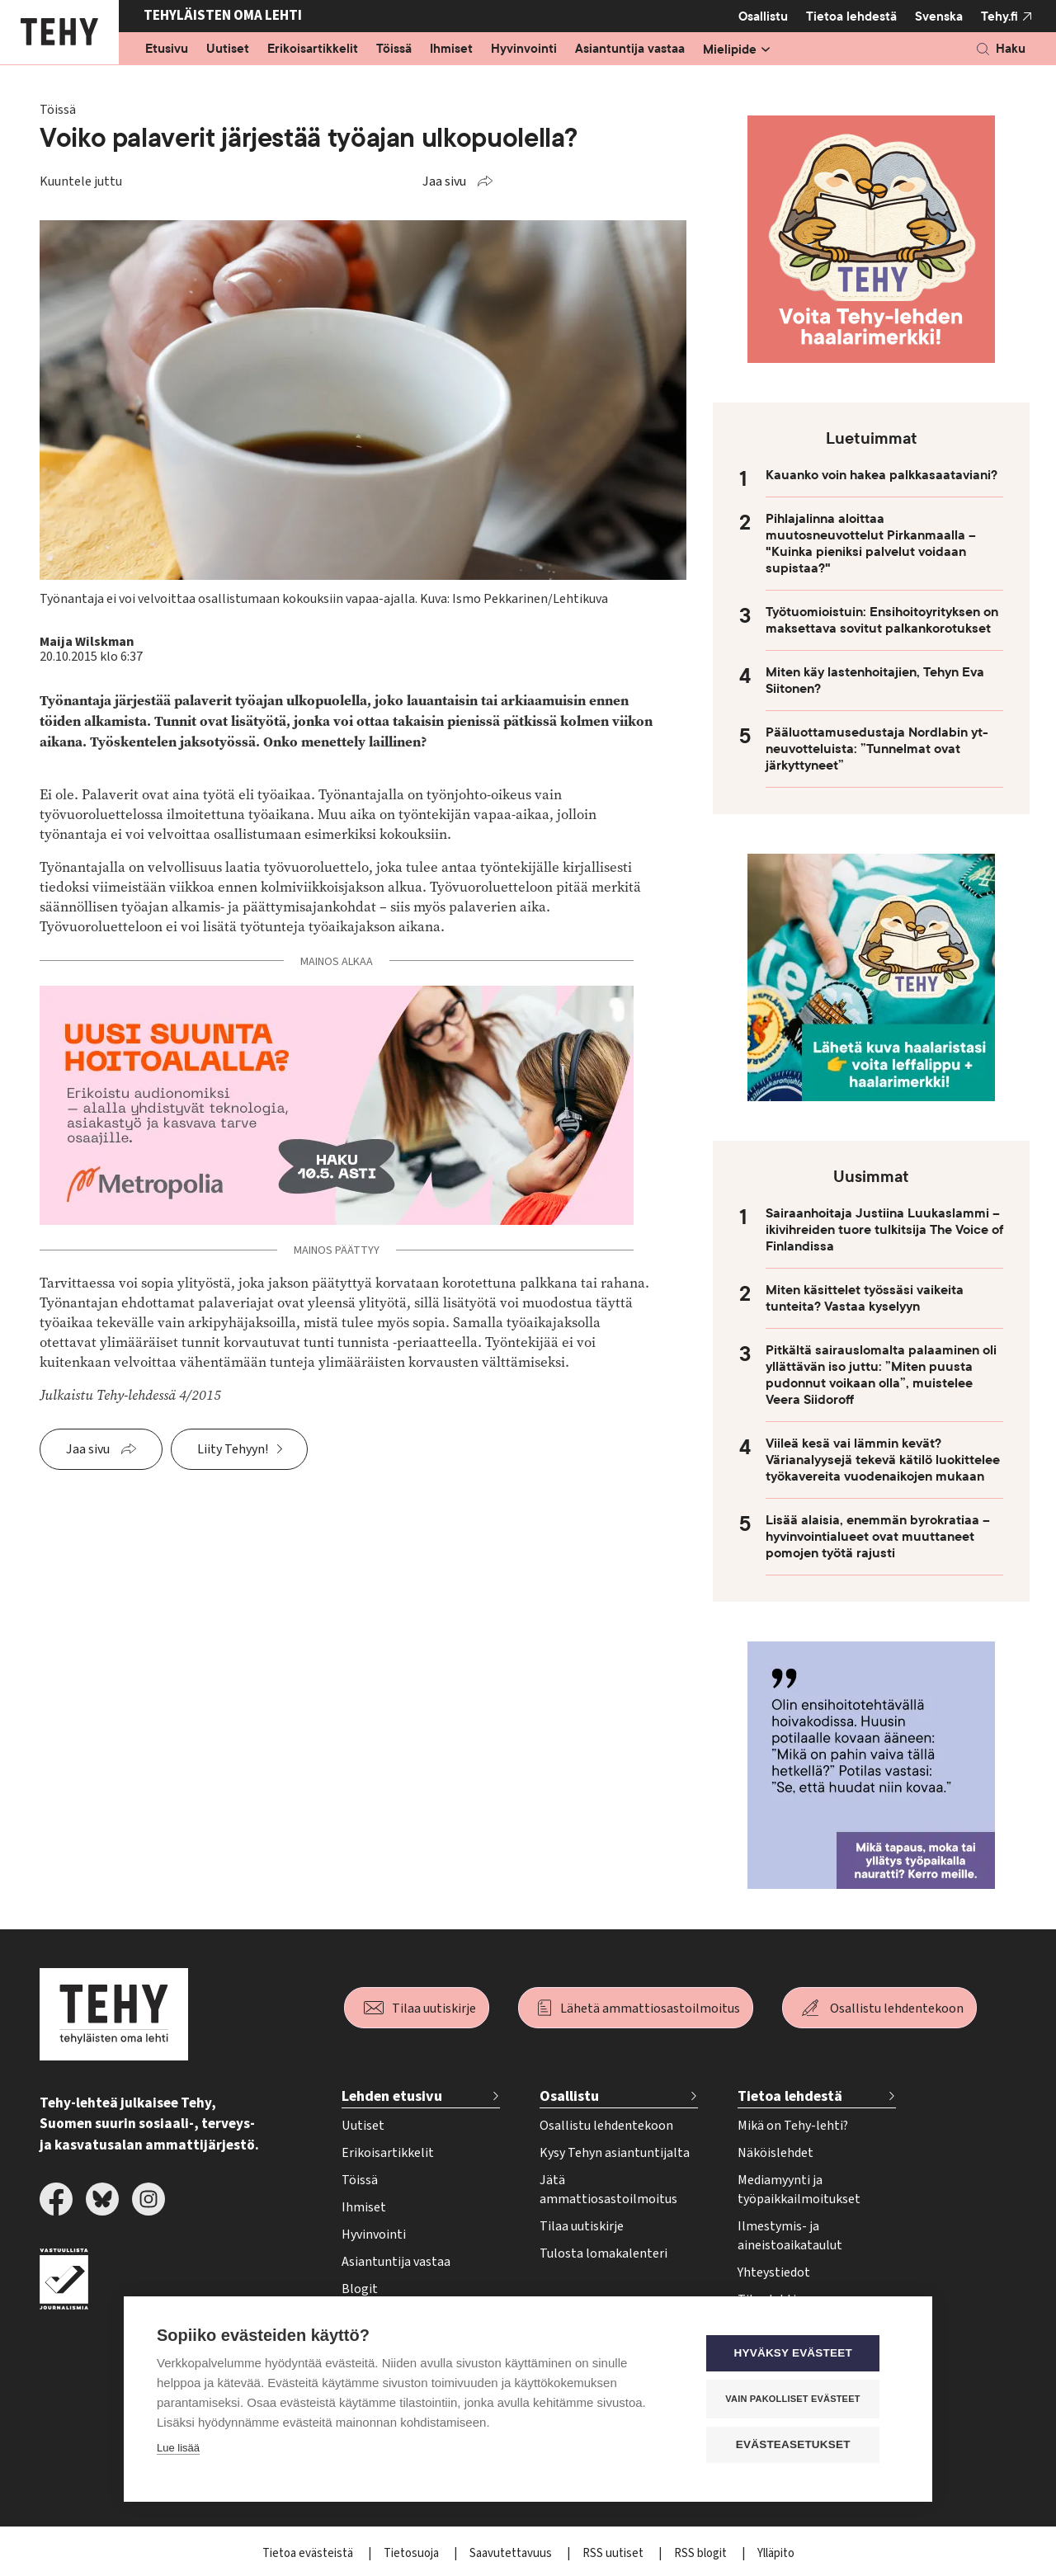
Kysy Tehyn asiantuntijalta (615, 2153)
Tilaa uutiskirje (434, 2008)
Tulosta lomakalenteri (603, 2253)
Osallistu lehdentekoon (897, 2008)
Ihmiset (451, 49)
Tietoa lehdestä (851, 16)
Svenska (939, 16)
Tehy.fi (999, 16)
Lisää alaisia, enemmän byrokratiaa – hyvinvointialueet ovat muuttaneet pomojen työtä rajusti (878, 1536)
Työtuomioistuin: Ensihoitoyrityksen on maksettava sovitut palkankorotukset (882, 620)
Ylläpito (775, 2553)
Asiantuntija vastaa (630, 49)
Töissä (394, 49)
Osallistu (763, 16)
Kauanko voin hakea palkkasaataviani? (881, 475)
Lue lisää (178, 2449)
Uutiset (227, 49)
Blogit (360, 2289)
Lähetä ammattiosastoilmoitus (650, 2008)
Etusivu (166, 49)
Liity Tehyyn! (232, 1449)
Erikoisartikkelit (312, 49)
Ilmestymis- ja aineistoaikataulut (790, 2235)
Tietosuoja (412, 2553)
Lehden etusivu (392, 2096)
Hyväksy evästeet (800, 2354)
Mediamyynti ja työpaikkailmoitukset (799, 2189)
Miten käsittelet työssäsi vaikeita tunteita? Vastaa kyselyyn (865, 1298)
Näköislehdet (775, 2153)
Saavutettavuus (511, 2553)
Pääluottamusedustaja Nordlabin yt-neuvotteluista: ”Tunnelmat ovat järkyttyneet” (877, 749)
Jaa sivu (444, 181)
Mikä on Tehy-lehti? (793, 2126)
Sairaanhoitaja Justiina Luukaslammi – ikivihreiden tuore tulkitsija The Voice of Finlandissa (884, 1230)
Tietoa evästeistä (309, 2553)
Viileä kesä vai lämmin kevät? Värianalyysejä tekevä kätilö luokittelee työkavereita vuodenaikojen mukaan (883, 1460)
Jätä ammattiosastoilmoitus (608, 2189)
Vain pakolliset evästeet (800, 2399)
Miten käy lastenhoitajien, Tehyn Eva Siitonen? (875, 680)
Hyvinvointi (524, 49)
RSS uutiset (614, 2553)
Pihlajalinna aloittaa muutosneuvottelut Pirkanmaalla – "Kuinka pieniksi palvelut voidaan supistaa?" (871, 544)
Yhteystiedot (774, 2272)
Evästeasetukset (799, 2445)
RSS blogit (701, 2553)
